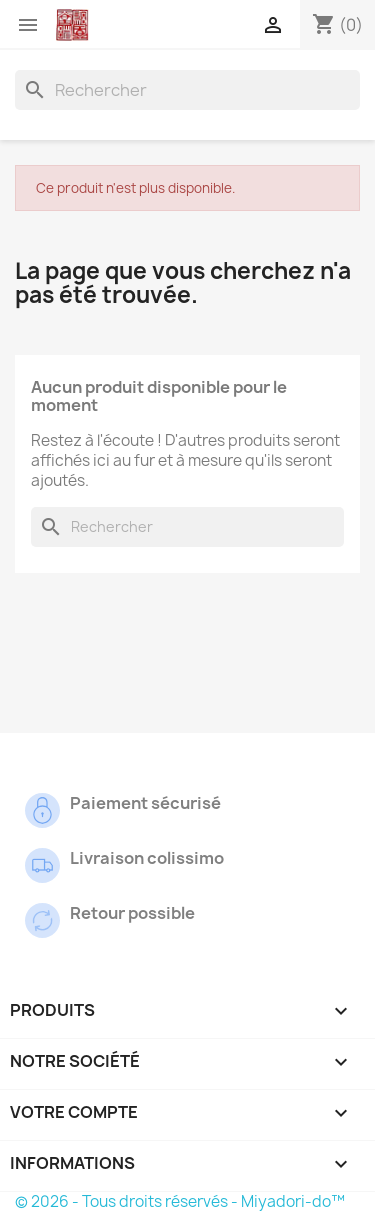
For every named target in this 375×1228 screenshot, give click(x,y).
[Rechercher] (187, 90)
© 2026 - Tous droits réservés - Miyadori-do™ (180, 1201)
